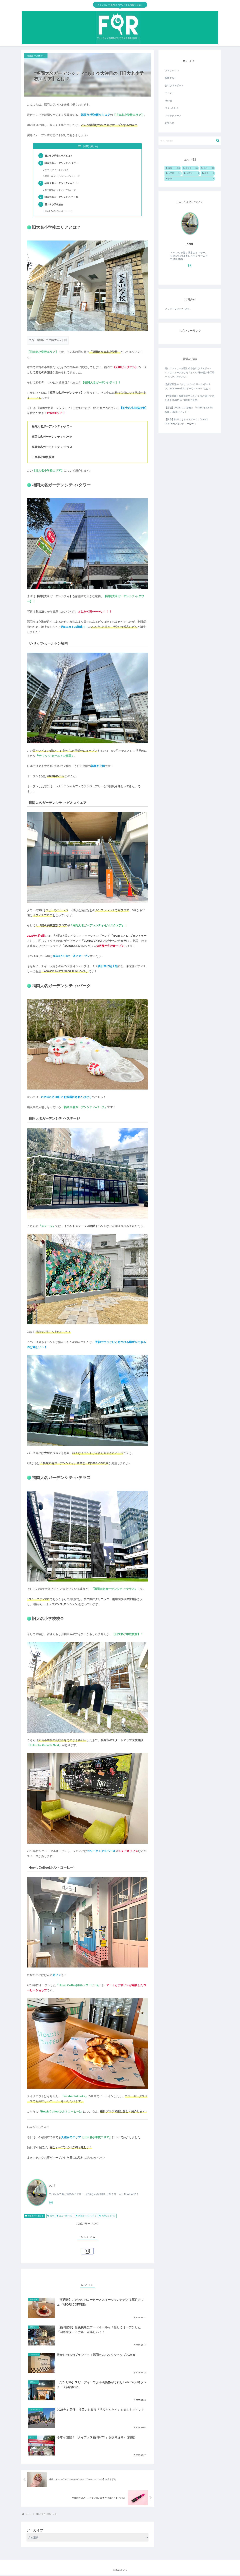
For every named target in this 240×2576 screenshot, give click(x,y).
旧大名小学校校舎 (55, 205)
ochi (52, 2187)
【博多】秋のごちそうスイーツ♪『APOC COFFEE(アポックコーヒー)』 (186, 421)
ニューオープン (65, 2217)
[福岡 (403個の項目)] (172, 168)
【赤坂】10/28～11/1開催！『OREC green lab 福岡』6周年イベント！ (189, 409)
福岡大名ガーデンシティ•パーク (63, 183)
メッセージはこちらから (177, 309)
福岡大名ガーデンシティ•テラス (63, 197)
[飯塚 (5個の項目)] (189, 178)
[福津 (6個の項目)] (208, 173)
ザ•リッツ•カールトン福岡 (59, 170)
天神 (50, 2217)
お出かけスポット (34, 2217)
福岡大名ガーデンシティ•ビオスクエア (65, 176)
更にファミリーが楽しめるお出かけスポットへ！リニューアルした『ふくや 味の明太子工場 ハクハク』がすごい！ (189, 372)
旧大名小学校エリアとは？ (60, 155)
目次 (86, 146)
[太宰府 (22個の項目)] (173, 173)
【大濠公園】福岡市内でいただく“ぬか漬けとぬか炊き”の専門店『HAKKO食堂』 (190, 398)
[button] (218, 140)
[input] (189, 140)
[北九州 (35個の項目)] (190, 168)
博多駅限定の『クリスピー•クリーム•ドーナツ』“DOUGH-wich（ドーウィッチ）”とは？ (188, 386)
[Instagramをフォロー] (51, 2204)
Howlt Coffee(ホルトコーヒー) (60, 212)
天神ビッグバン (107, 2217)
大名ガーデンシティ (86, 2217)
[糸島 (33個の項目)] (207, 168)
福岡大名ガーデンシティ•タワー (63, 163)
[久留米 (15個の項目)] (191, 173)
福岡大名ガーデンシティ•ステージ (63, 190)
